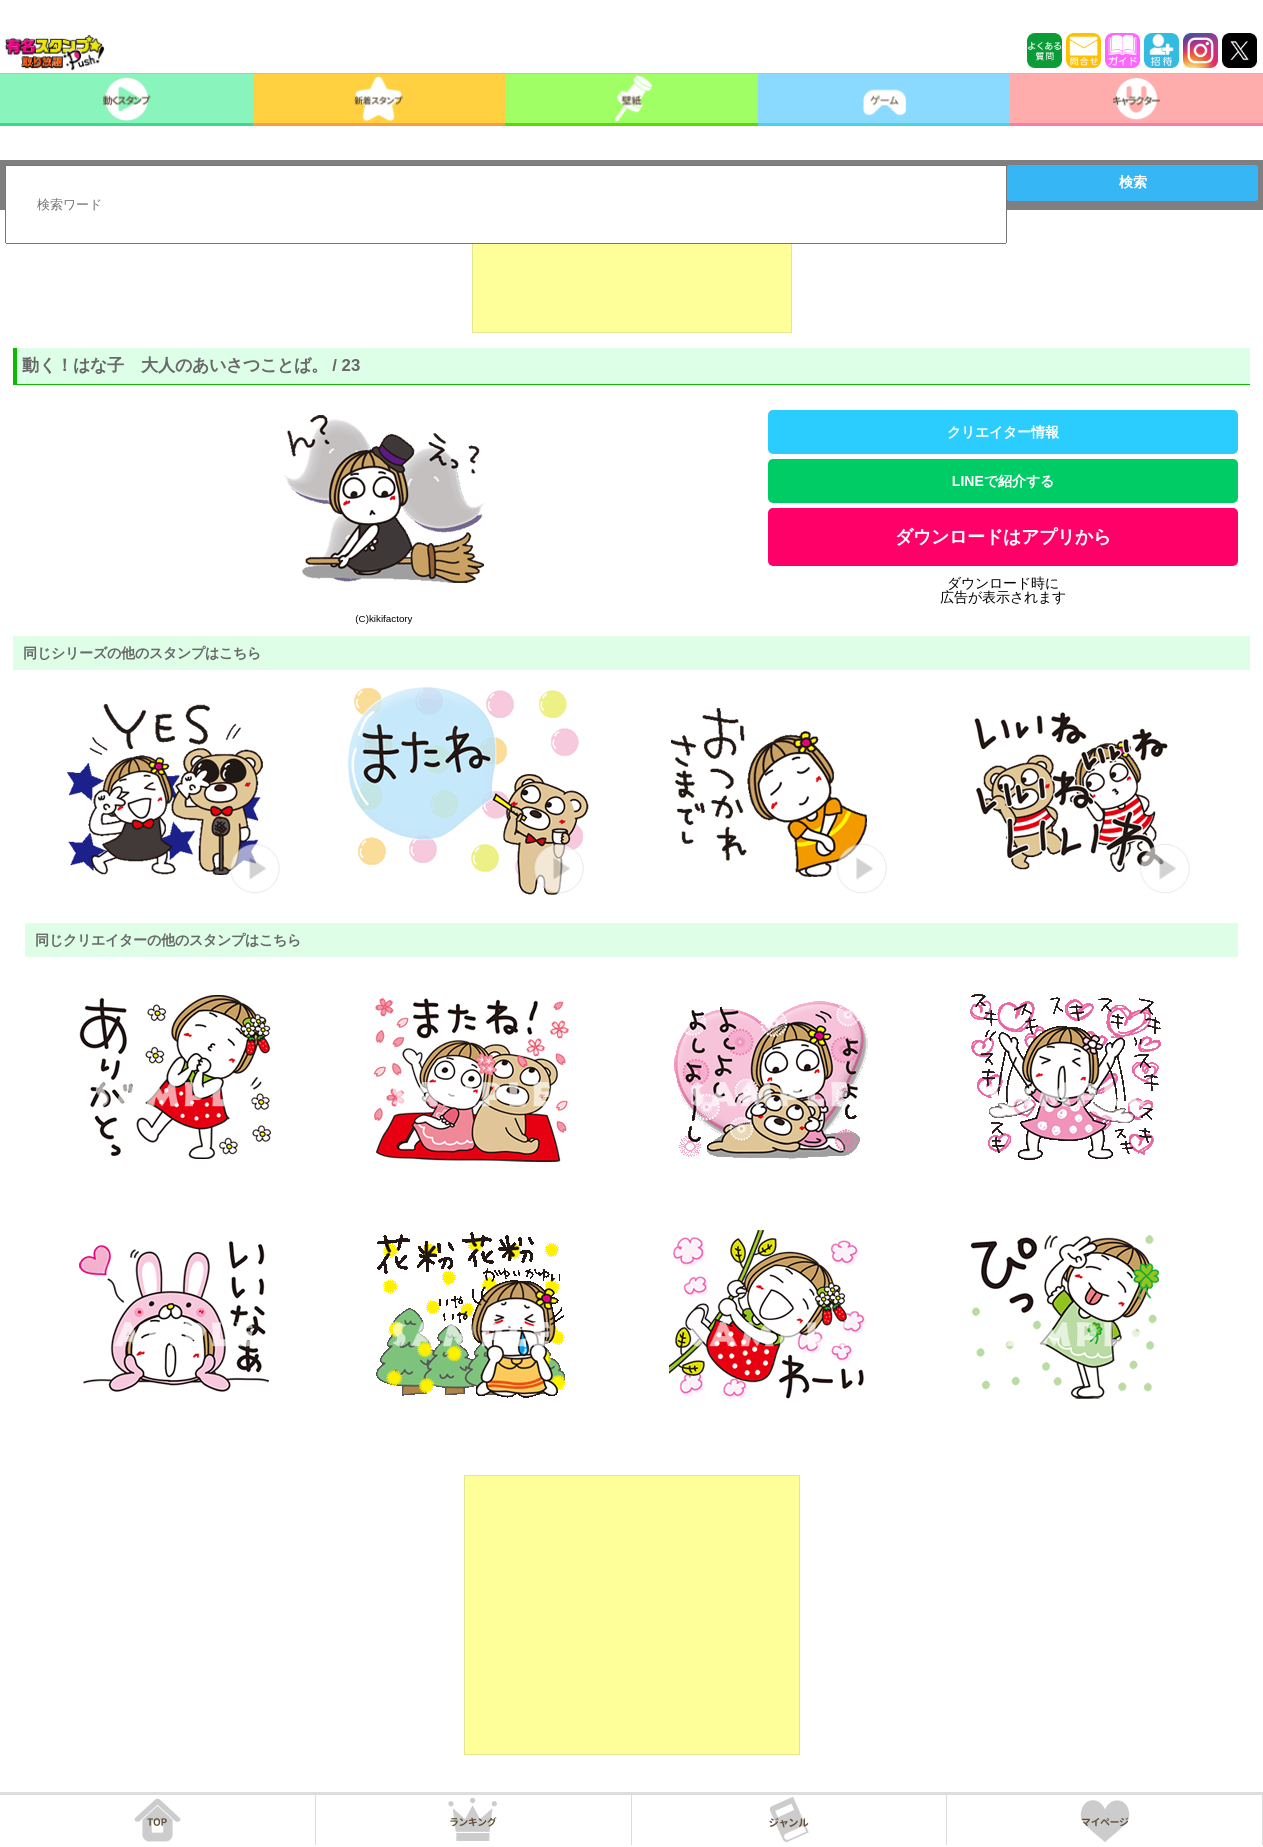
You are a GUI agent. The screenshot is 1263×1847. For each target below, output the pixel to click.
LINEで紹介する (1003, 481)
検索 (1133, 182)
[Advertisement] (632, 283)
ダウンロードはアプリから (1003, 537)
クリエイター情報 (1003, 432)
